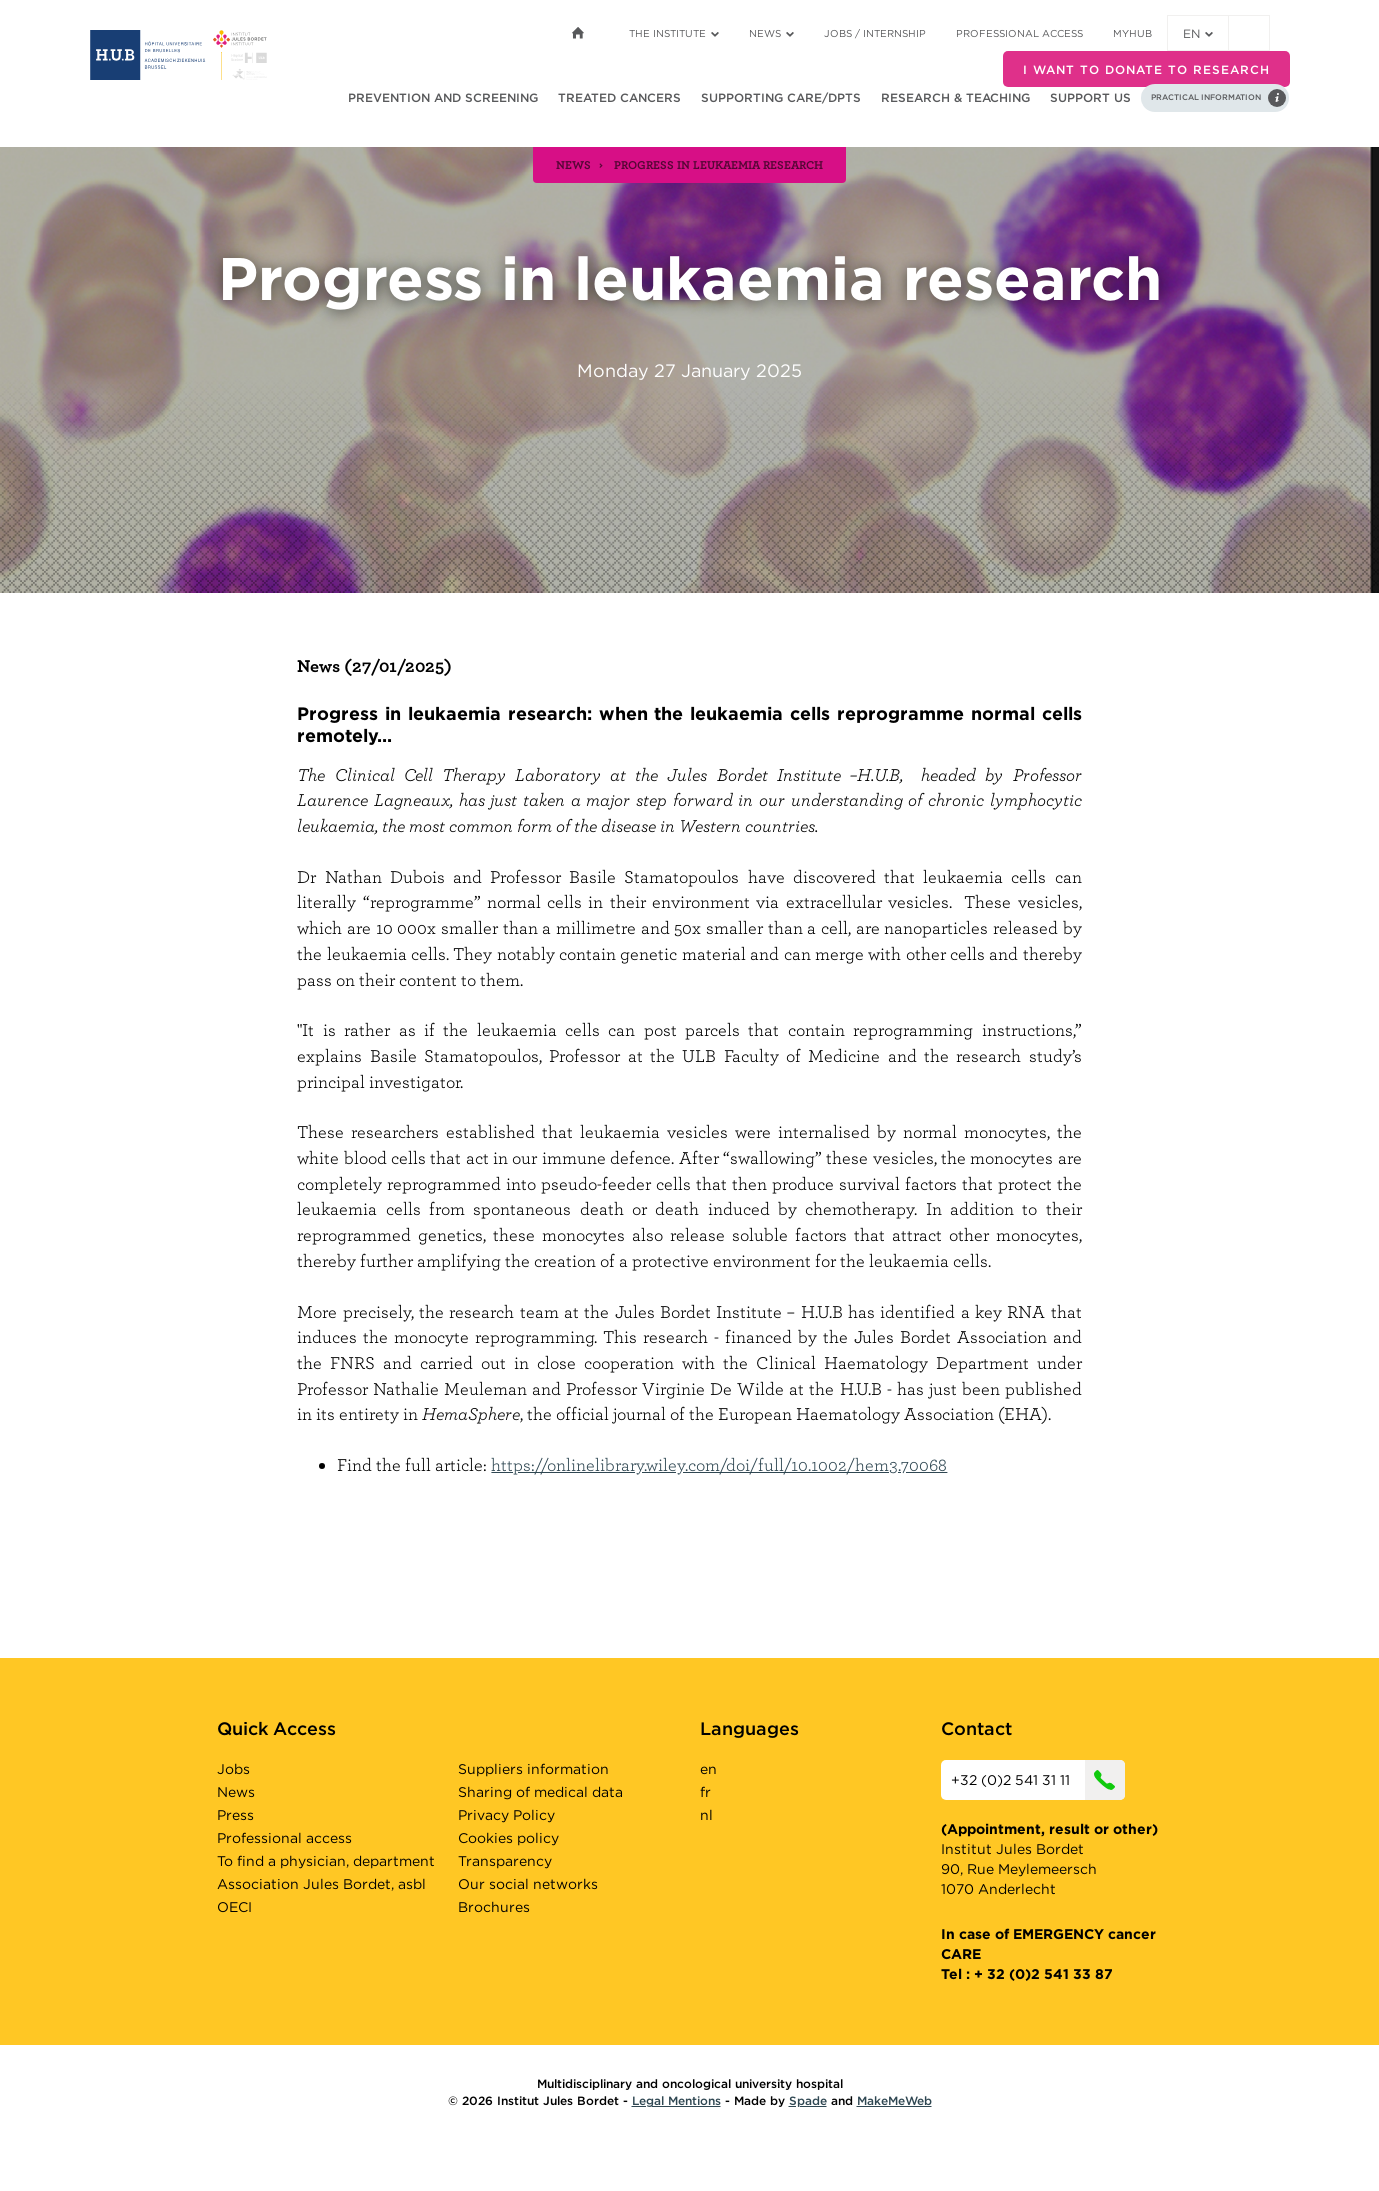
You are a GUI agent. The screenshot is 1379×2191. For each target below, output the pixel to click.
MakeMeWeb (894, 2100)
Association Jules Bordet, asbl (321, 1884)
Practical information (1206, 97)
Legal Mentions (676, 2100)
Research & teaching (955, 97)
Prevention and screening (443, 97)
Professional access (1019, 33)
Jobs (233, 1769)
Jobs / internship (875, 33)
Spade (808, 2100)
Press (235, 1815)
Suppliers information (533, 1769)
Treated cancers (619, 97)
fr (705, 1792)
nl (706, 1815)
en (1198, 33)
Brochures (494, 1907)
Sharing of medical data (540, 1792)
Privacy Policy (506, 1815)
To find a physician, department (326, 1861)
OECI (234, 1907)
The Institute (674, 33)
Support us (1090, 97)
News (771, 33)
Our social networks (528, 1884)
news (573, 164)
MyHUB (1132, 33)
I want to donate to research (1146, 69)
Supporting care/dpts (781, 97)
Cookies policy (508, 1838)
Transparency (505, 1861)
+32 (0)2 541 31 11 (1038, 1780)
